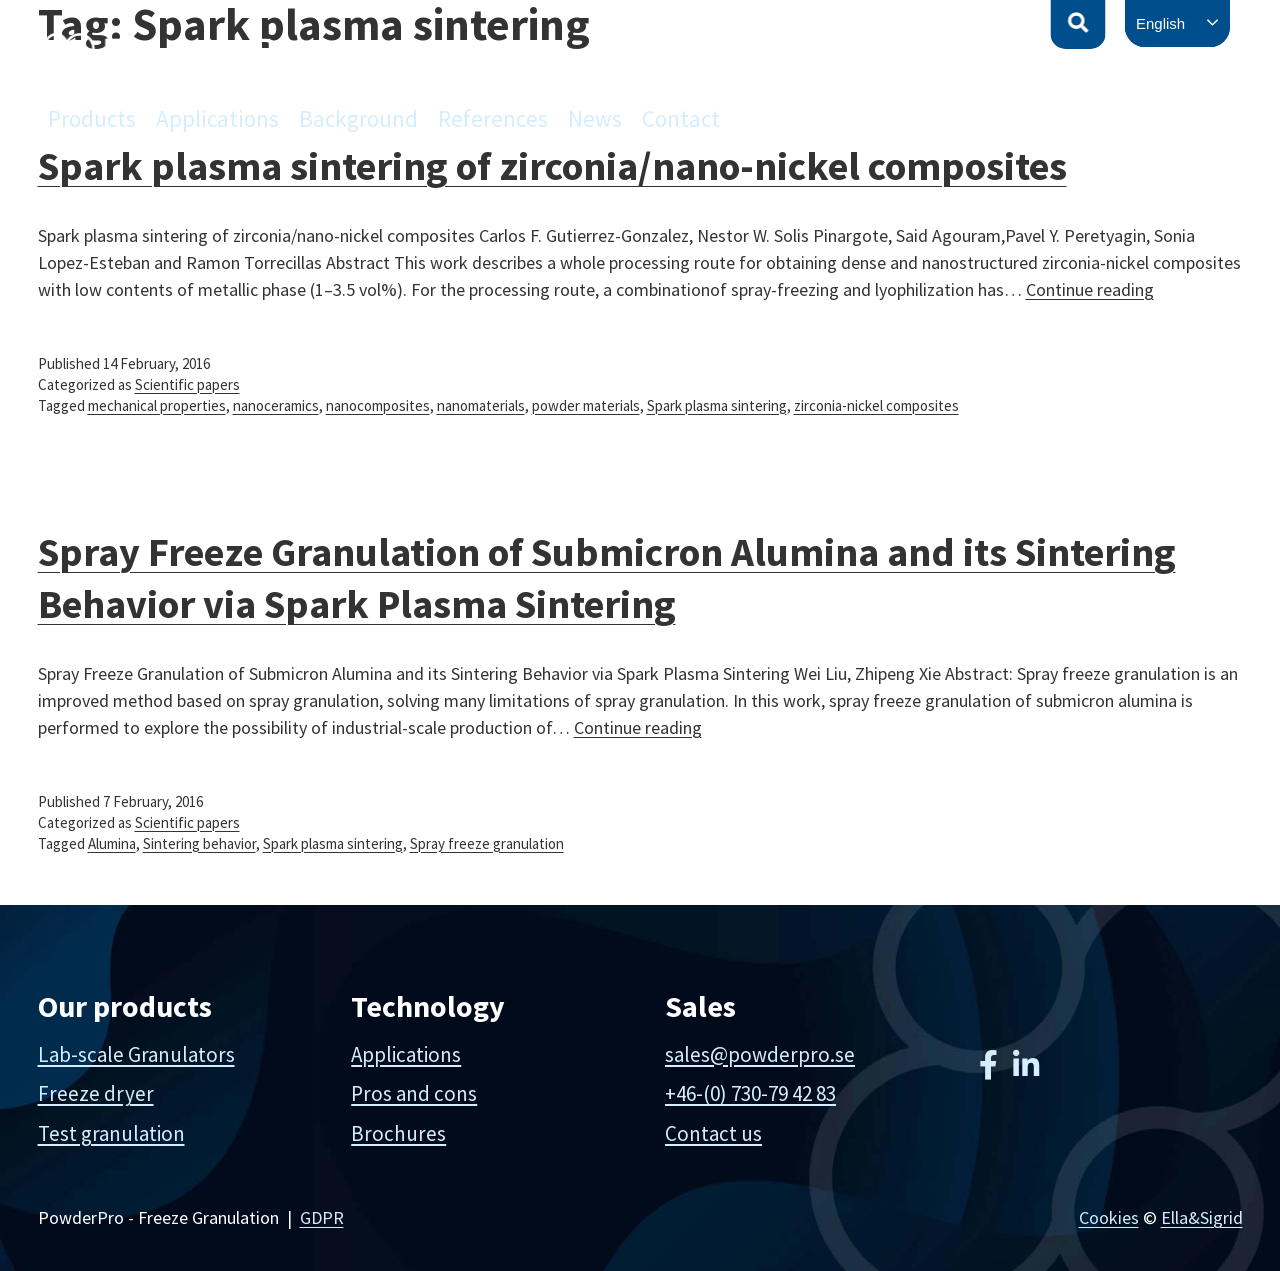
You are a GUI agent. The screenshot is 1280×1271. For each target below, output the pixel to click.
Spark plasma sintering (717, 405)
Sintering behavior (199, 843)
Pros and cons (414, 1093)
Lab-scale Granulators (136, 1054)
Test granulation (111, 1133)
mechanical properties (157, 405)
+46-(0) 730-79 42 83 (750, 1093)
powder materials (586, 405)
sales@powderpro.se (760, 1054)
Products (92, 118)
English (1160, 23)
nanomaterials (481, 405)
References (493, 118)
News (595, 118)
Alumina (112, 843)
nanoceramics (276, 405)
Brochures (398, 1133)
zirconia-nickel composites (876, 405)
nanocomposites (378, 405)
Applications (217, 118)
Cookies (1109, 1217)
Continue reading (1090, 289)
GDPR (322, 1217)
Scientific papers (187, 384)
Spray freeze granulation (487, 843)
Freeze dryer (96, 1093)
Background (358, 118)
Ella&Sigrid (1202, 1217)
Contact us (713, 1133)
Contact (681, 118)
